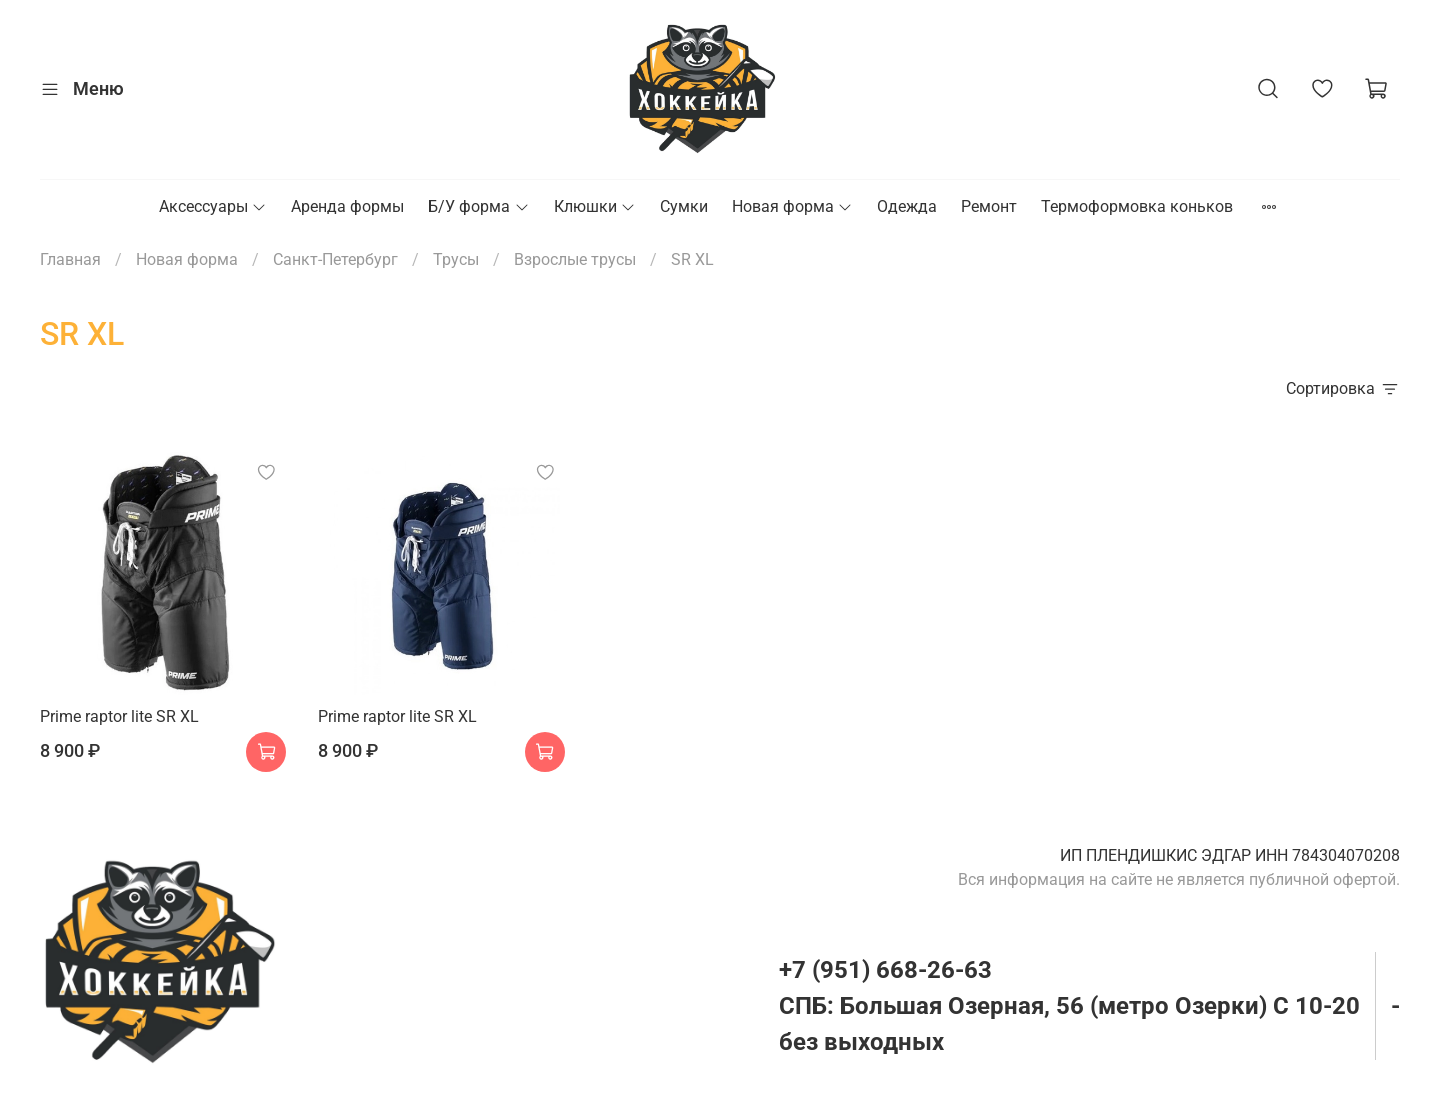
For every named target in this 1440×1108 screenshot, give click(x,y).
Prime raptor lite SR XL (119, 716)
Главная (70, 259)
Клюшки (595, 206)
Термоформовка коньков (1137, 206)
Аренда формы (347, 206)
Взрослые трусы (575, 259)
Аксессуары (213, 206)
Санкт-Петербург (335, 259)
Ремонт (989, 206)
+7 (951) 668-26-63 (885, 970)
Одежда (907, 206)
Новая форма (792, 206)
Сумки (684, 206)
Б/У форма (478, 206)
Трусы (456, 259)
